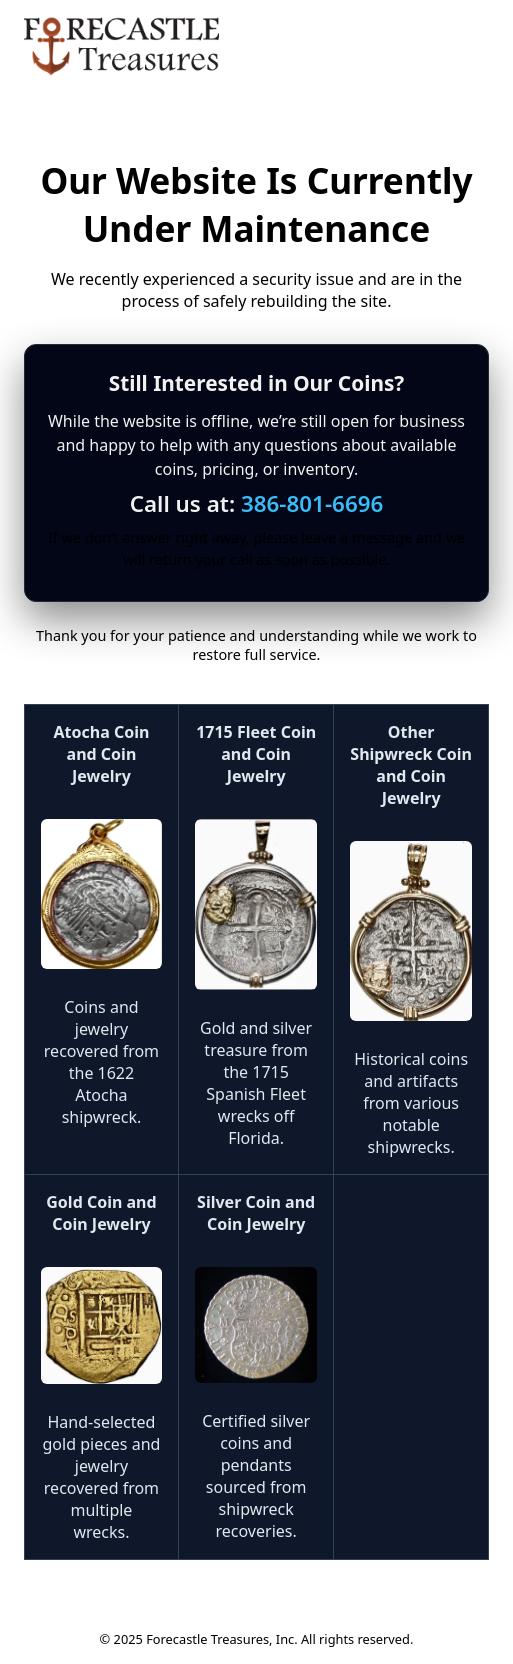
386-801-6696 (312, 503)
